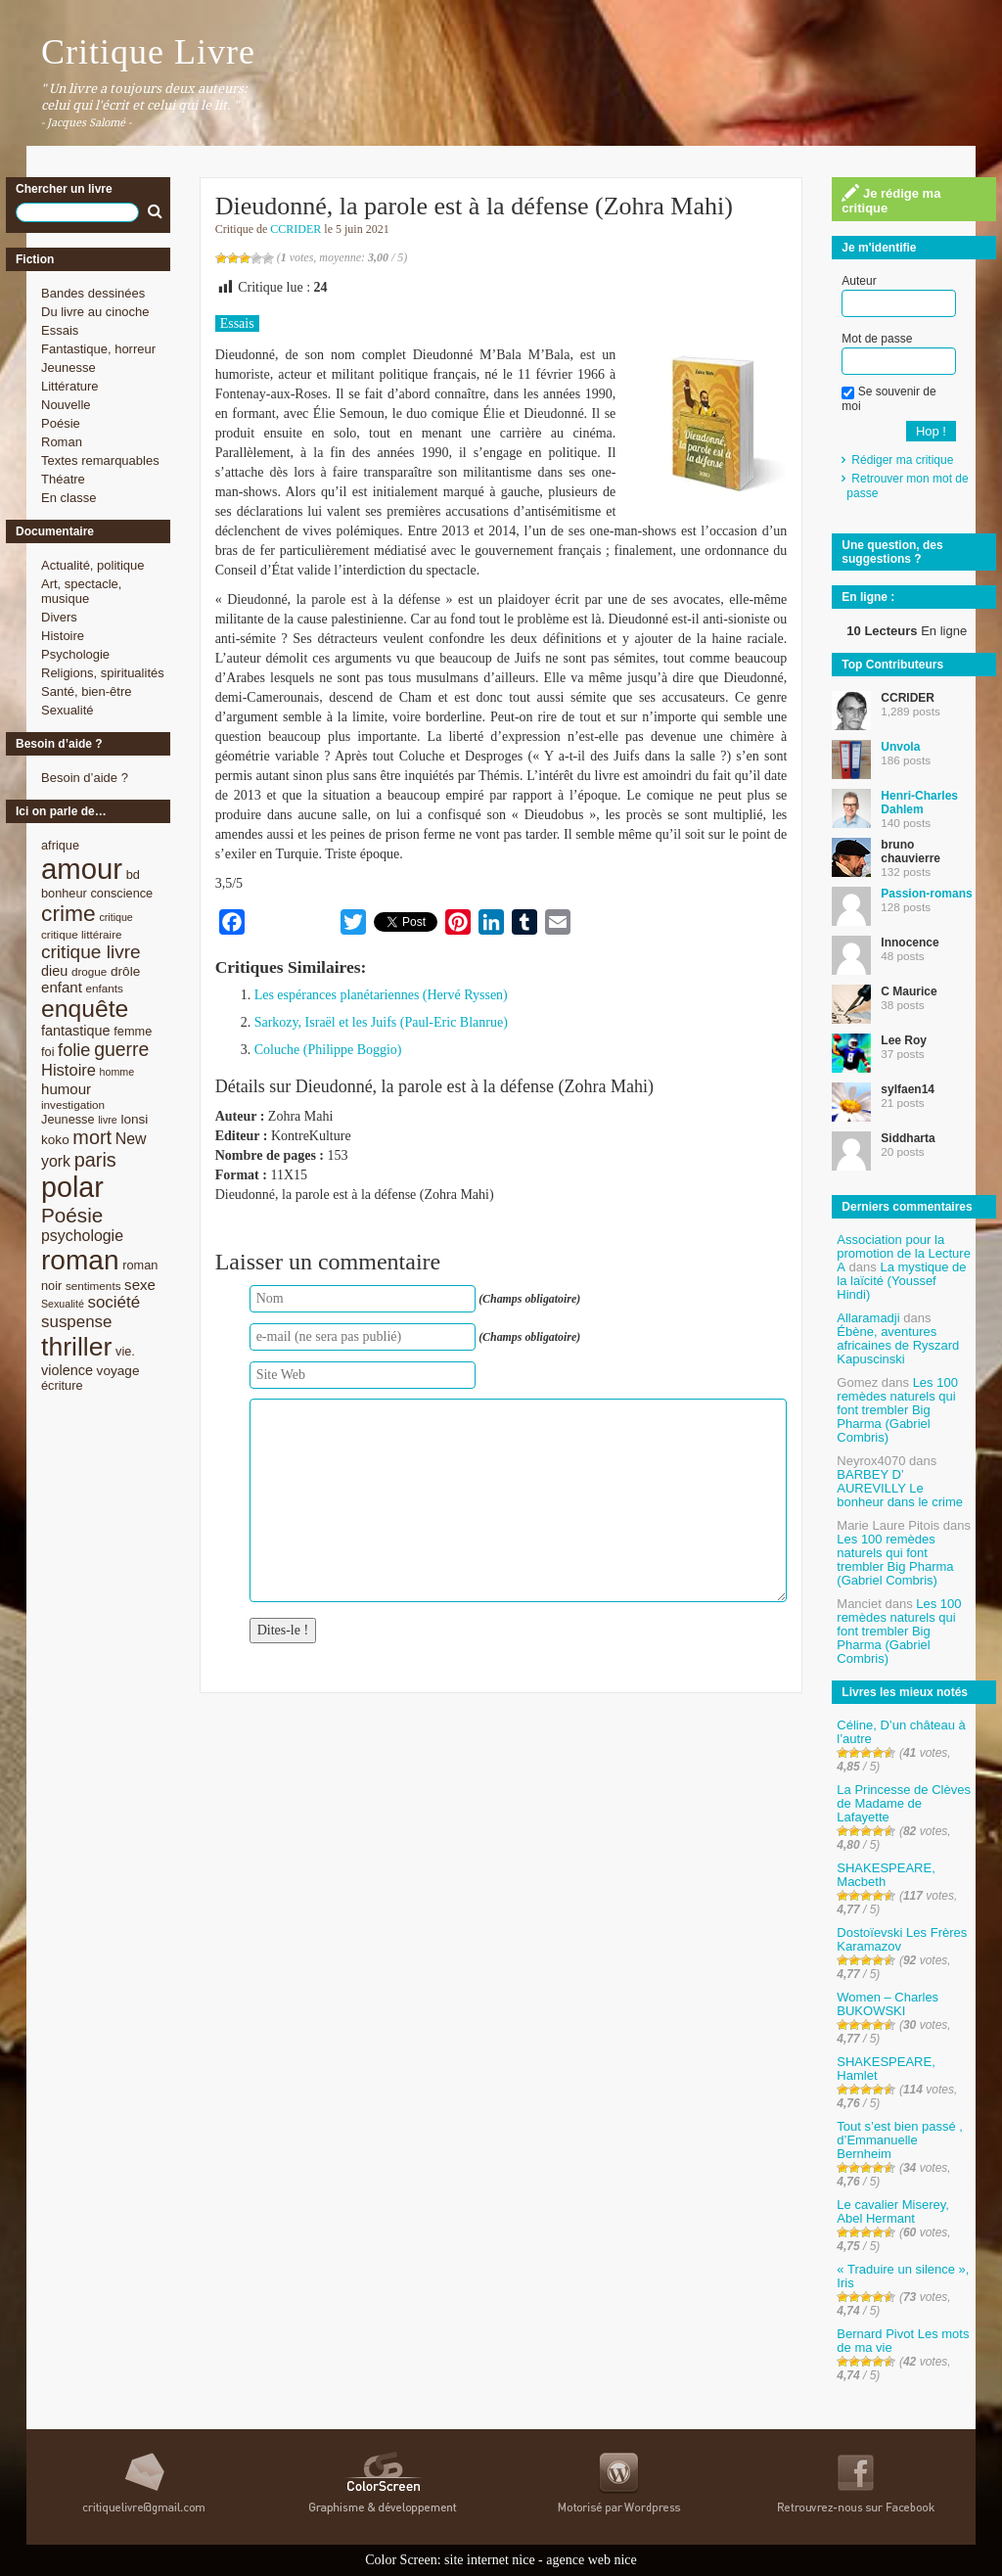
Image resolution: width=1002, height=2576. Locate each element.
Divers (59, 617)
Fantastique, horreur (98, 349)
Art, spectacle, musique (81, 591)
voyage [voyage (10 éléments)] (118, 1370)
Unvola (900, 747)
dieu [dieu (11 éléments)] (54, 971)
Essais (59, 330)
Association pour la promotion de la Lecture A (904, 1253)
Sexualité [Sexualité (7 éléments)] (62, 1304)
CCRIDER (295, 229)
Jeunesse (68, 367)
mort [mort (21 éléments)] (92, 1137)
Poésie (60, 423)
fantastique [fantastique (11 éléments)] (76, 1030)
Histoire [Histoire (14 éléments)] (68, 1070)
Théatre (63, 479)
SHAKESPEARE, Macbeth (885, 1875)
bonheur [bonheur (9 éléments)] (64, 893)
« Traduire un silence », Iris (903, 2276)
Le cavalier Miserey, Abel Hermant (893, 2211)
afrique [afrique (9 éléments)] (60, 845)
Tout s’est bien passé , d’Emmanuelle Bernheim (900, 2140)
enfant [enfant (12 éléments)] (61, 987)
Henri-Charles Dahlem (919, 802)
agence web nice (591, 2560)
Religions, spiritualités (102, 673)
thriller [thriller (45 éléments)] (76, 1346)
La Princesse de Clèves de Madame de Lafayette (904, 1803)
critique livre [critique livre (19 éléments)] (91, 952)
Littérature (70, 386)
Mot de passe (877, 338)
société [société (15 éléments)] (113, 1302)
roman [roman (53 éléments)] (80, 1260)
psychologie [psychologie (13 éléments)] (82, 1235)
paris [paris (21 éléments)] (95, 1160)
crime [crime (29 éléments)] (68, 913)
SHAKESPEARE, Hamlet (885, 2068)
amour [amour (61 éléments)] (81, 868)
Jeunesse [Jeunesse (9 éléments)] (68, 1119)
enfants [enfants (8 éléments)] (104, 988)
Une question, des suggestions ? (892, 552)
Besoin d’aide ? (84, 777)
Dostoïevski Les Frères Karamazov (902, 1939)
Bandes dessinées (93, 293)
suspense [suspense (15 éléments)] (77, 1321)
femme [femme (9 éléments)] (133, 1031)
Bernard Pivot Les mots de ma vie (903, 2340)
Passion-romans (926, 893)
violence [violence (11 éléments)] (67, 1370)
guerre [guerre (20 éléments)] (121, 1049)
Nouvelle (66, 404)
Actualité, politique (93, 565)
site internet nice (489, 2560)
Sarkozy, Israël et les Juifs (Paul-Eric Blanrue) (381, 1022)
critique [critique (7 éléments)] (115, 917)
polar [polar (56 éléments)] (72, 1187)
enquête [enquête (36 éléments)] (84, 1008)
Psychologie (75, 654)
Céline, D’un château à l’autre (901, 1732)
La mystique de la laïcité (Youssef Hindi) (901, 1281)
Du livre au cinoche (95, 311)
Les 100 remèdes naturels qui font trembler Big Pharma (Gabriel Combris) (897, 1410)
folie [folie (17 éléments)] (74, 1050)
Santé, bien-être (86, 691)
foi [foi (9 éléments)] (47, 1051)
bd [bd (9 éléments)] (133, 874)
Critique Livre (148, 51)
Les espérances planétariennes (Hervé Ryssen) (381, 995)
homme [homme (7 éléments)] (117, 1072)
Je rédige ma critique (891, 199)
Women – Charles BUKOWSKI (887, 2004)
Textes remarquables (100, 460)
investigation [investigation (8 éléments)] (73, 1104)
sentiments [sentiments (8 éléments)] (93, 1285)
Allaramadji (868, 1318)
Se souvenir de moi (888, 398)
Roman (61, 442)
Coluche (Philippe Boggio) (328, 1049)
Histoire (62, 635)
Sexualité (67, 710)
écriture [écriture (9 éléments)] (62, 1385)
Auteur (859, 281)
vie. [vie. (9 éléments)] (125, 1351)
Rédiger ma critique (902, 460)
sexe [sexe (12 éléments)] (140, 1284)
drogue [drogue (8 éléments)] (89, 971)
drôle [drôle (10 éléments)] (125, 971)
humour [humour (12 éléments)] (66, 1089)
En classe (68, 497)
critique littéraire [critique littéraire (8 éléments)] (81, 934)
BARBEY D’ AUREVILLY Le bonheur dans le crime (900, 1488)
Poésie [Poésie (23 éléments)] (72, 1215)
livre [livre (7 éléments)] (107, 1120)
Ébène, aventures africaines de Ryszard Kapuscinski (898, 1345)
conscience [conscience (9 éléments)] (121, 893)
